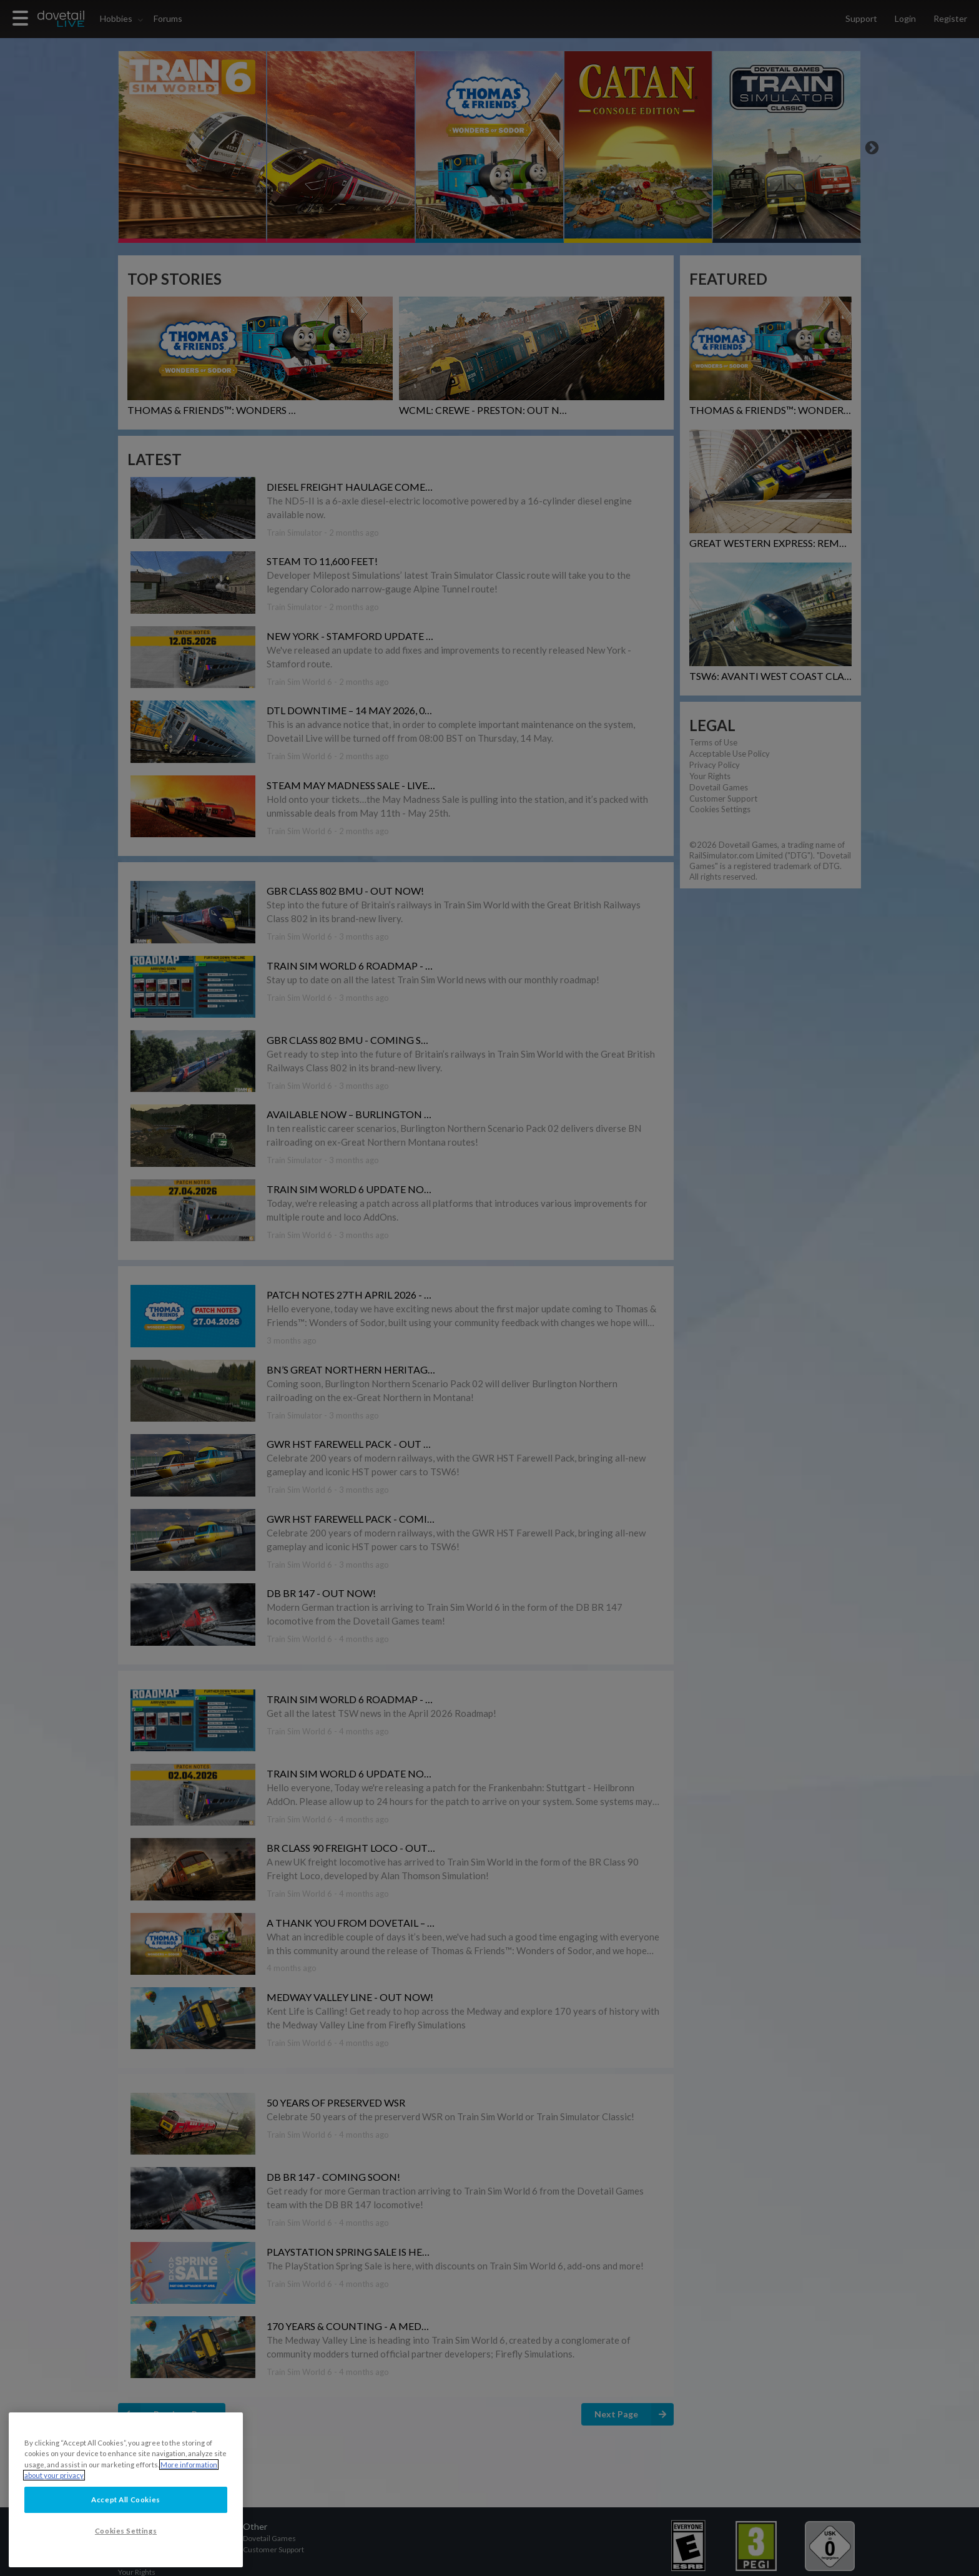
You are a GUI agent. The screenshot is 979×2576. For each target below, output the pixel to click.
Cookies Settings (126, 2531)
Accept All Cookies (125, 2499)
